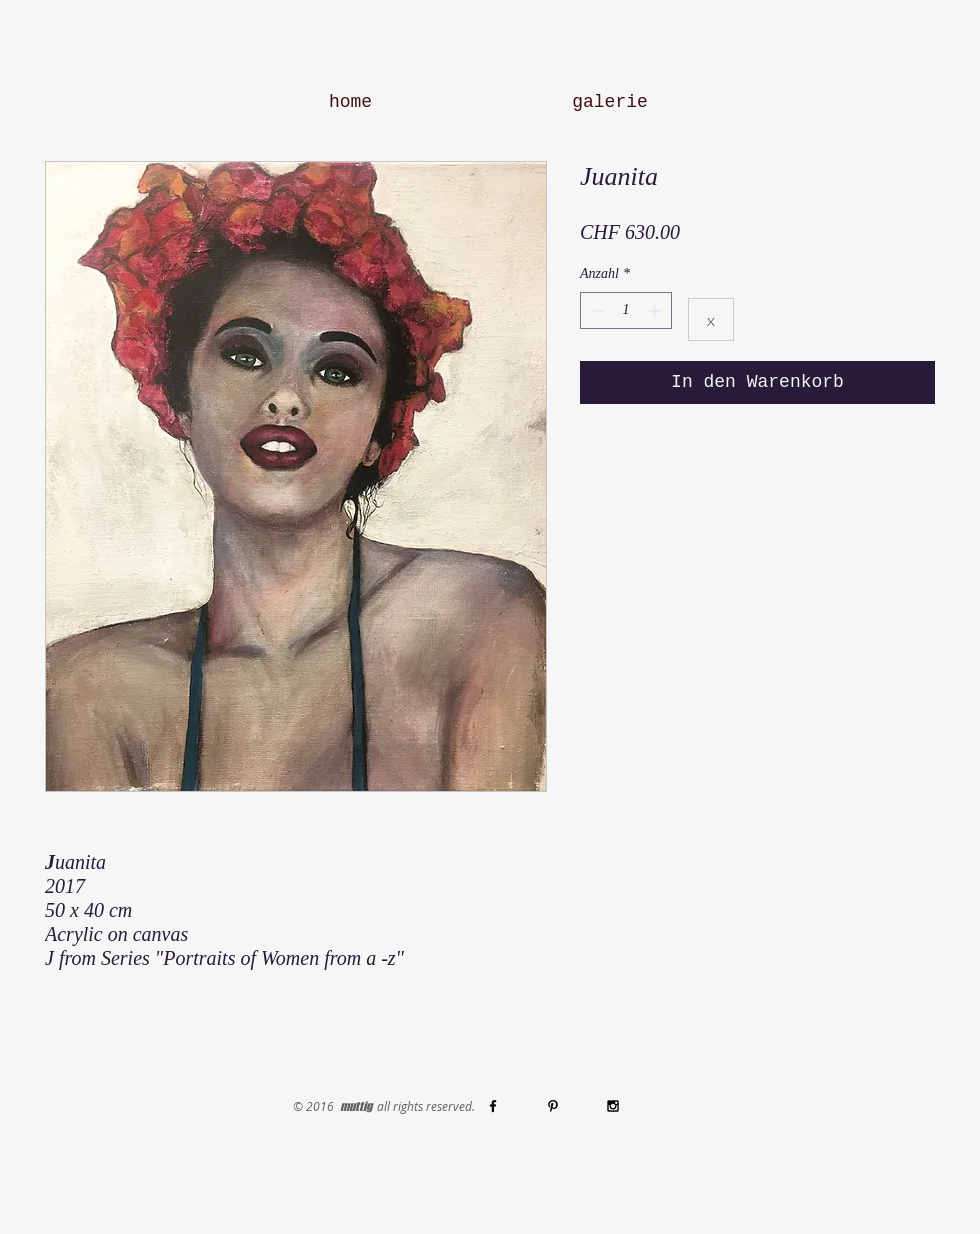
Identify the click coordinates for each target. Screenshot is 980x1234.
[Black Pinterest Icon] (553, 1106)
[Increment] (656, 310)
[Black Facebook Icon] (493, 1106)
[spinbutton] (626, 310)
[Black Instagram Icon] (613, 1106)
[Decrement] (595, 310)
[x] (711, 319)
